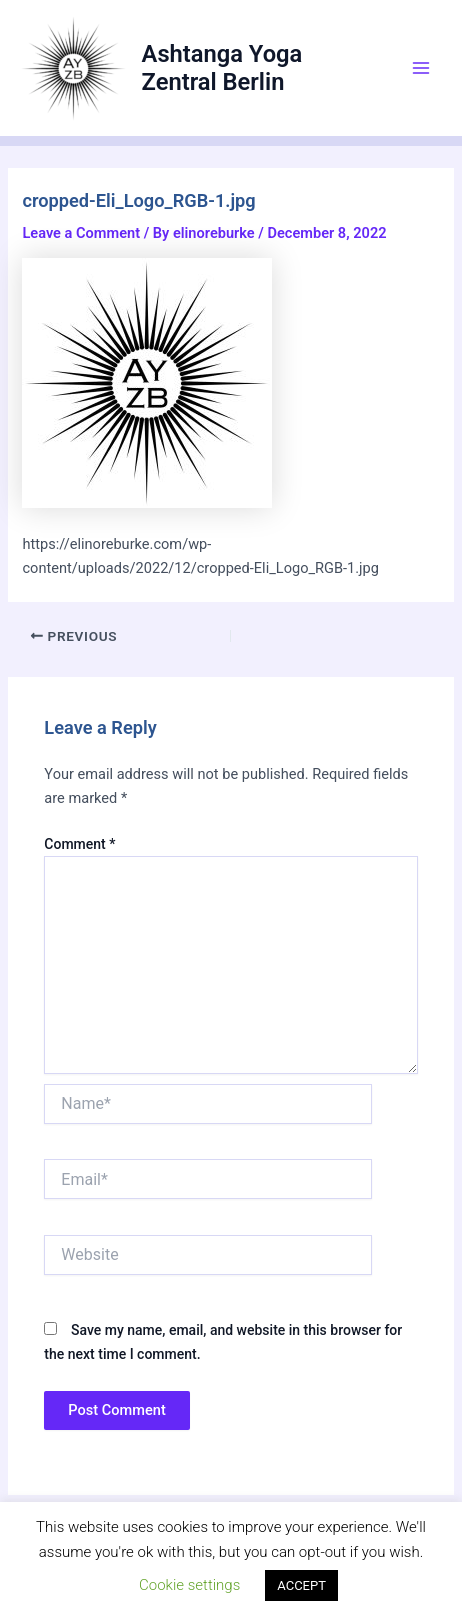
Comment (79, 844)
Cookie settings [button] (189, 1585)
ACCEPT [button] (301, 1585)
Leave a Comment (81, 233)
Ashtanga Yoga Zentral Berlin (222, 68)
